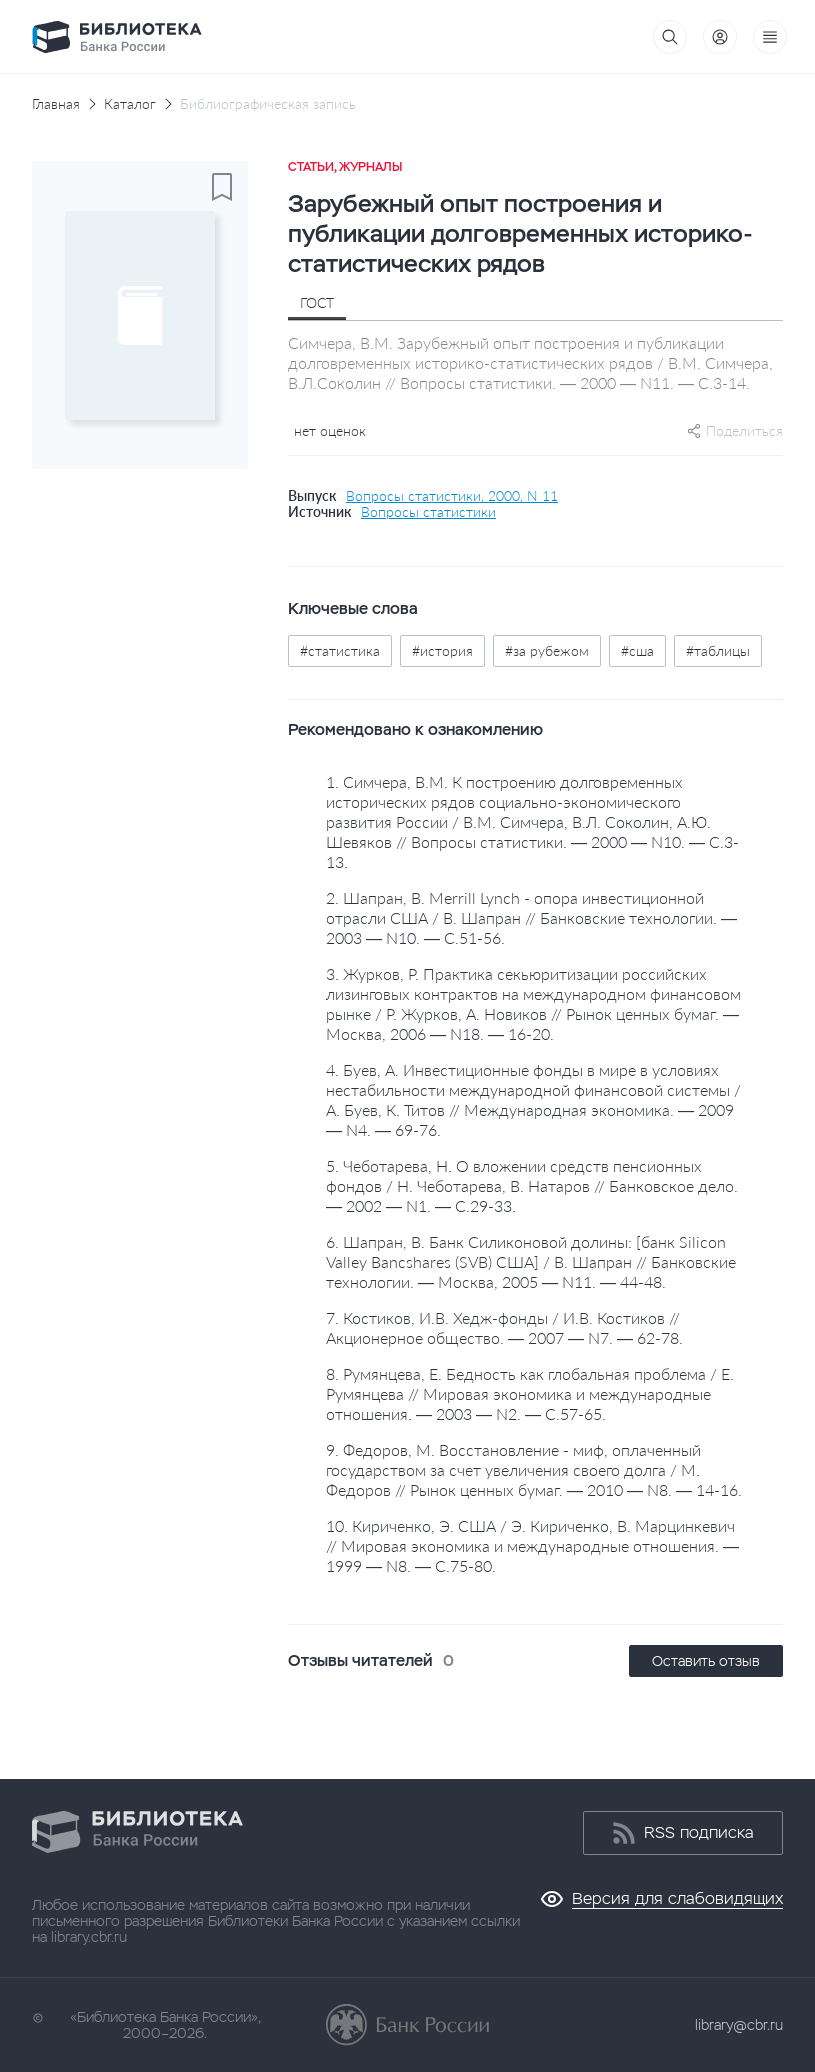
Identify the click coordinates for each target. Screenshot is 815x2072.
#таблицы (718, 650)
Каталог (130, 104)
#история (442, 650)
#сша (637, 650)
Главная (56, 104)
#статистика (340, 650)
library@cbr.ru (739, 2025)
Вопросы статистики (428, 512)
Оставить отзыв (706, 1661)
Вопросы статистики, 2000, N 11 (452, 496)
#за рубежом (547, 650)
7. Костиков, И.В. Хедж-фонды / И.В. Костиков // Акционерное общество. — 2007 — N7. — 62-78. (504, 1327)
